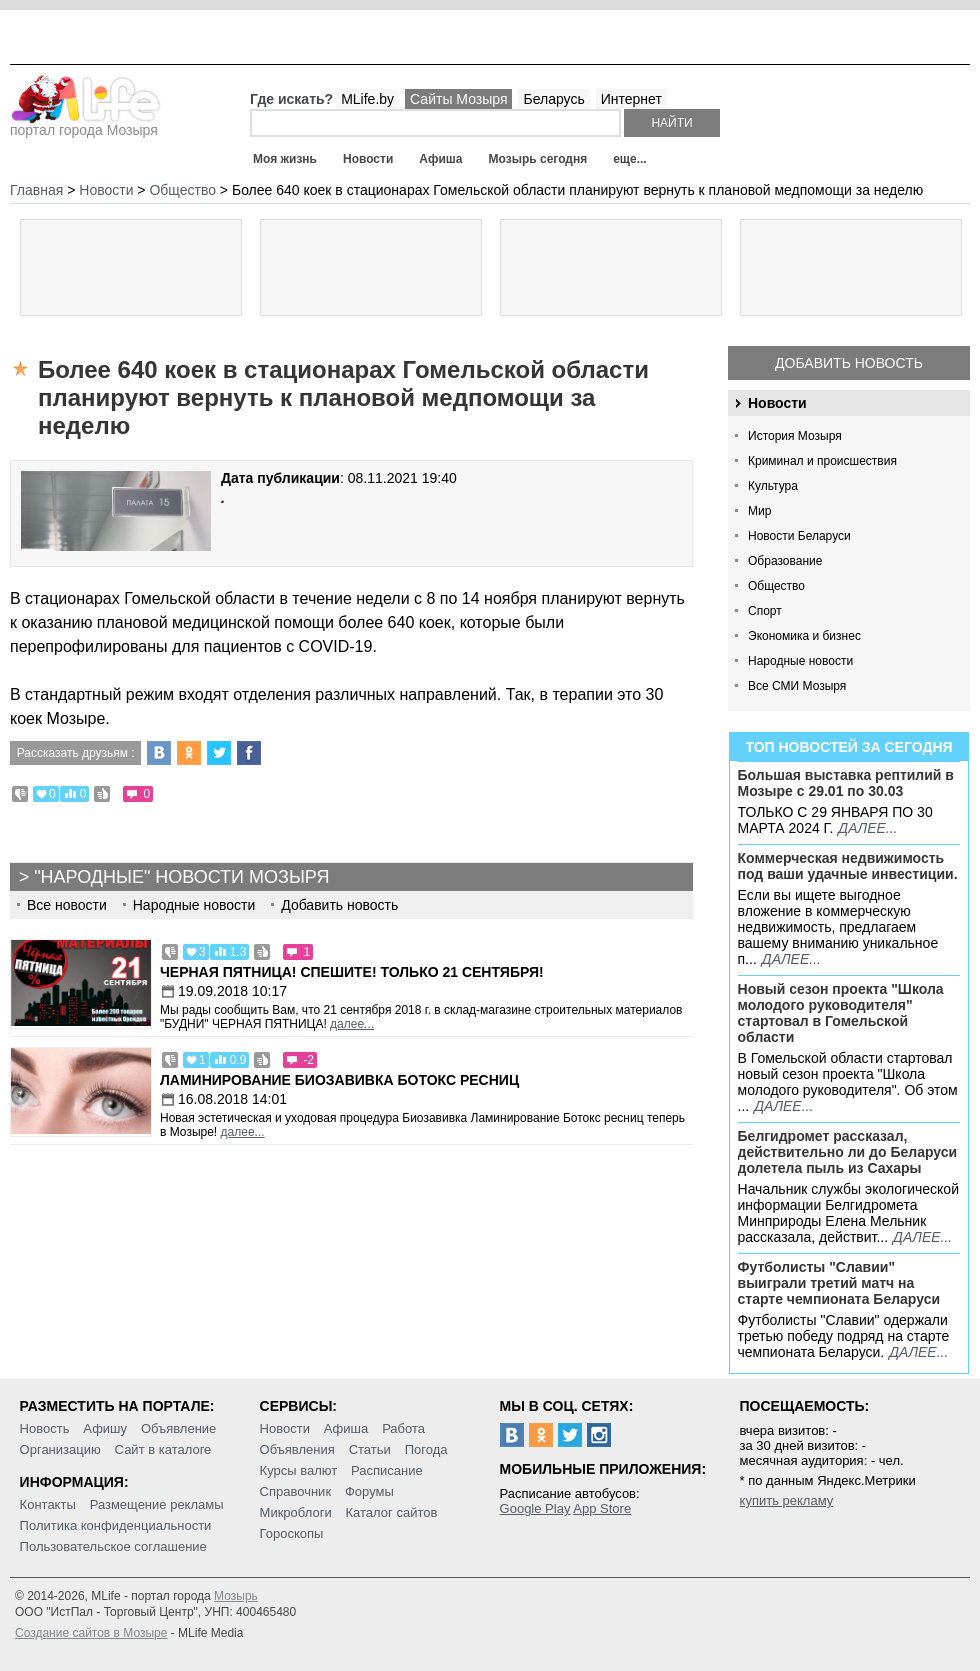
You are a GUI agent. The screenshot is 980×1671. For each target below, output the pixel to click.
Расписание (387, 1470)
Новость (45, 1428)
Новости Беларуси (799, 536)
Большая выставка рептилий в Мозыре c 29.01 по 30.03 (846, 783)
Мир (759, 511)
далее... (867, 828)
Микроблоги (296, 1512)
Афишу (105, 1428)
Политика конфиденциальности (116, 1525)
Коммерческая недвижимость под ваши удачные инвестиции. (848, 866)
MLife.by (367, 99)
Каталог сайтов (392, 1512)
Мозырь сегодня (538, 159)
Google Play (535, 1508)
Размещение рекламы (157, 1504)
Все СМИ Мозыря (797, 686)
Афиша (440, 159)
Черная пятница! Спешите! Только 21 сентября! (352, 972)
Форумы (369, 1491)
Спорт (765, 611)
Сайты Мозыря (458, 99)
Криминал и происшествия (822, 461)
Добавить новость (849, 363)
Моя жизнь (285, 159)
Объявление (178, 1428)
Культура (773, 486)
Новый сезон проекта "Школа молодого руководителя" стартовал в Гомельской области (841, 1013)
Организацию (60, 1449)
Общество (776, 586)
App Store (602, 1508)
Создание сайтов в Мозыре (91, 1633)
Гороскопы (292, 1533)
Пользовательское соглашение (113, 1546)
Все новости (67, 905)
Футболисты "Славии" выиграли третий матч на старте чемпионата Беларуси (839, 1283)
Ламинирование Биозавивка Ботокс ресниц (339, 1080)
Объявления (297, 1449)
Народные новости (800, 661)
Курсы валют (299, 1470)
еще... (629, 159)
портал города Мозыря (85, 124)
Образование (785, 561)
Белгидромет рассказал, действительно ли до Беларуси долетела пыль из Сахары (848, 1152)
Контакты (48, 1504)
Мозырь (236, 1596)
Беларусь (553, 99)
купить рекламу (787, 1500)
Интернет (631, 99)
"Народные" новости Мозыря (181, 877)
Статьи (370, 1449)
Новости (368, 159)
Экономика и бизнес (804, 636)
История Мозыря (795, 436)
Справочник (296, 1491)
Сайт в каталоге (163, 1449)
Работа (403, 1428)
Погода (426, 1449)
